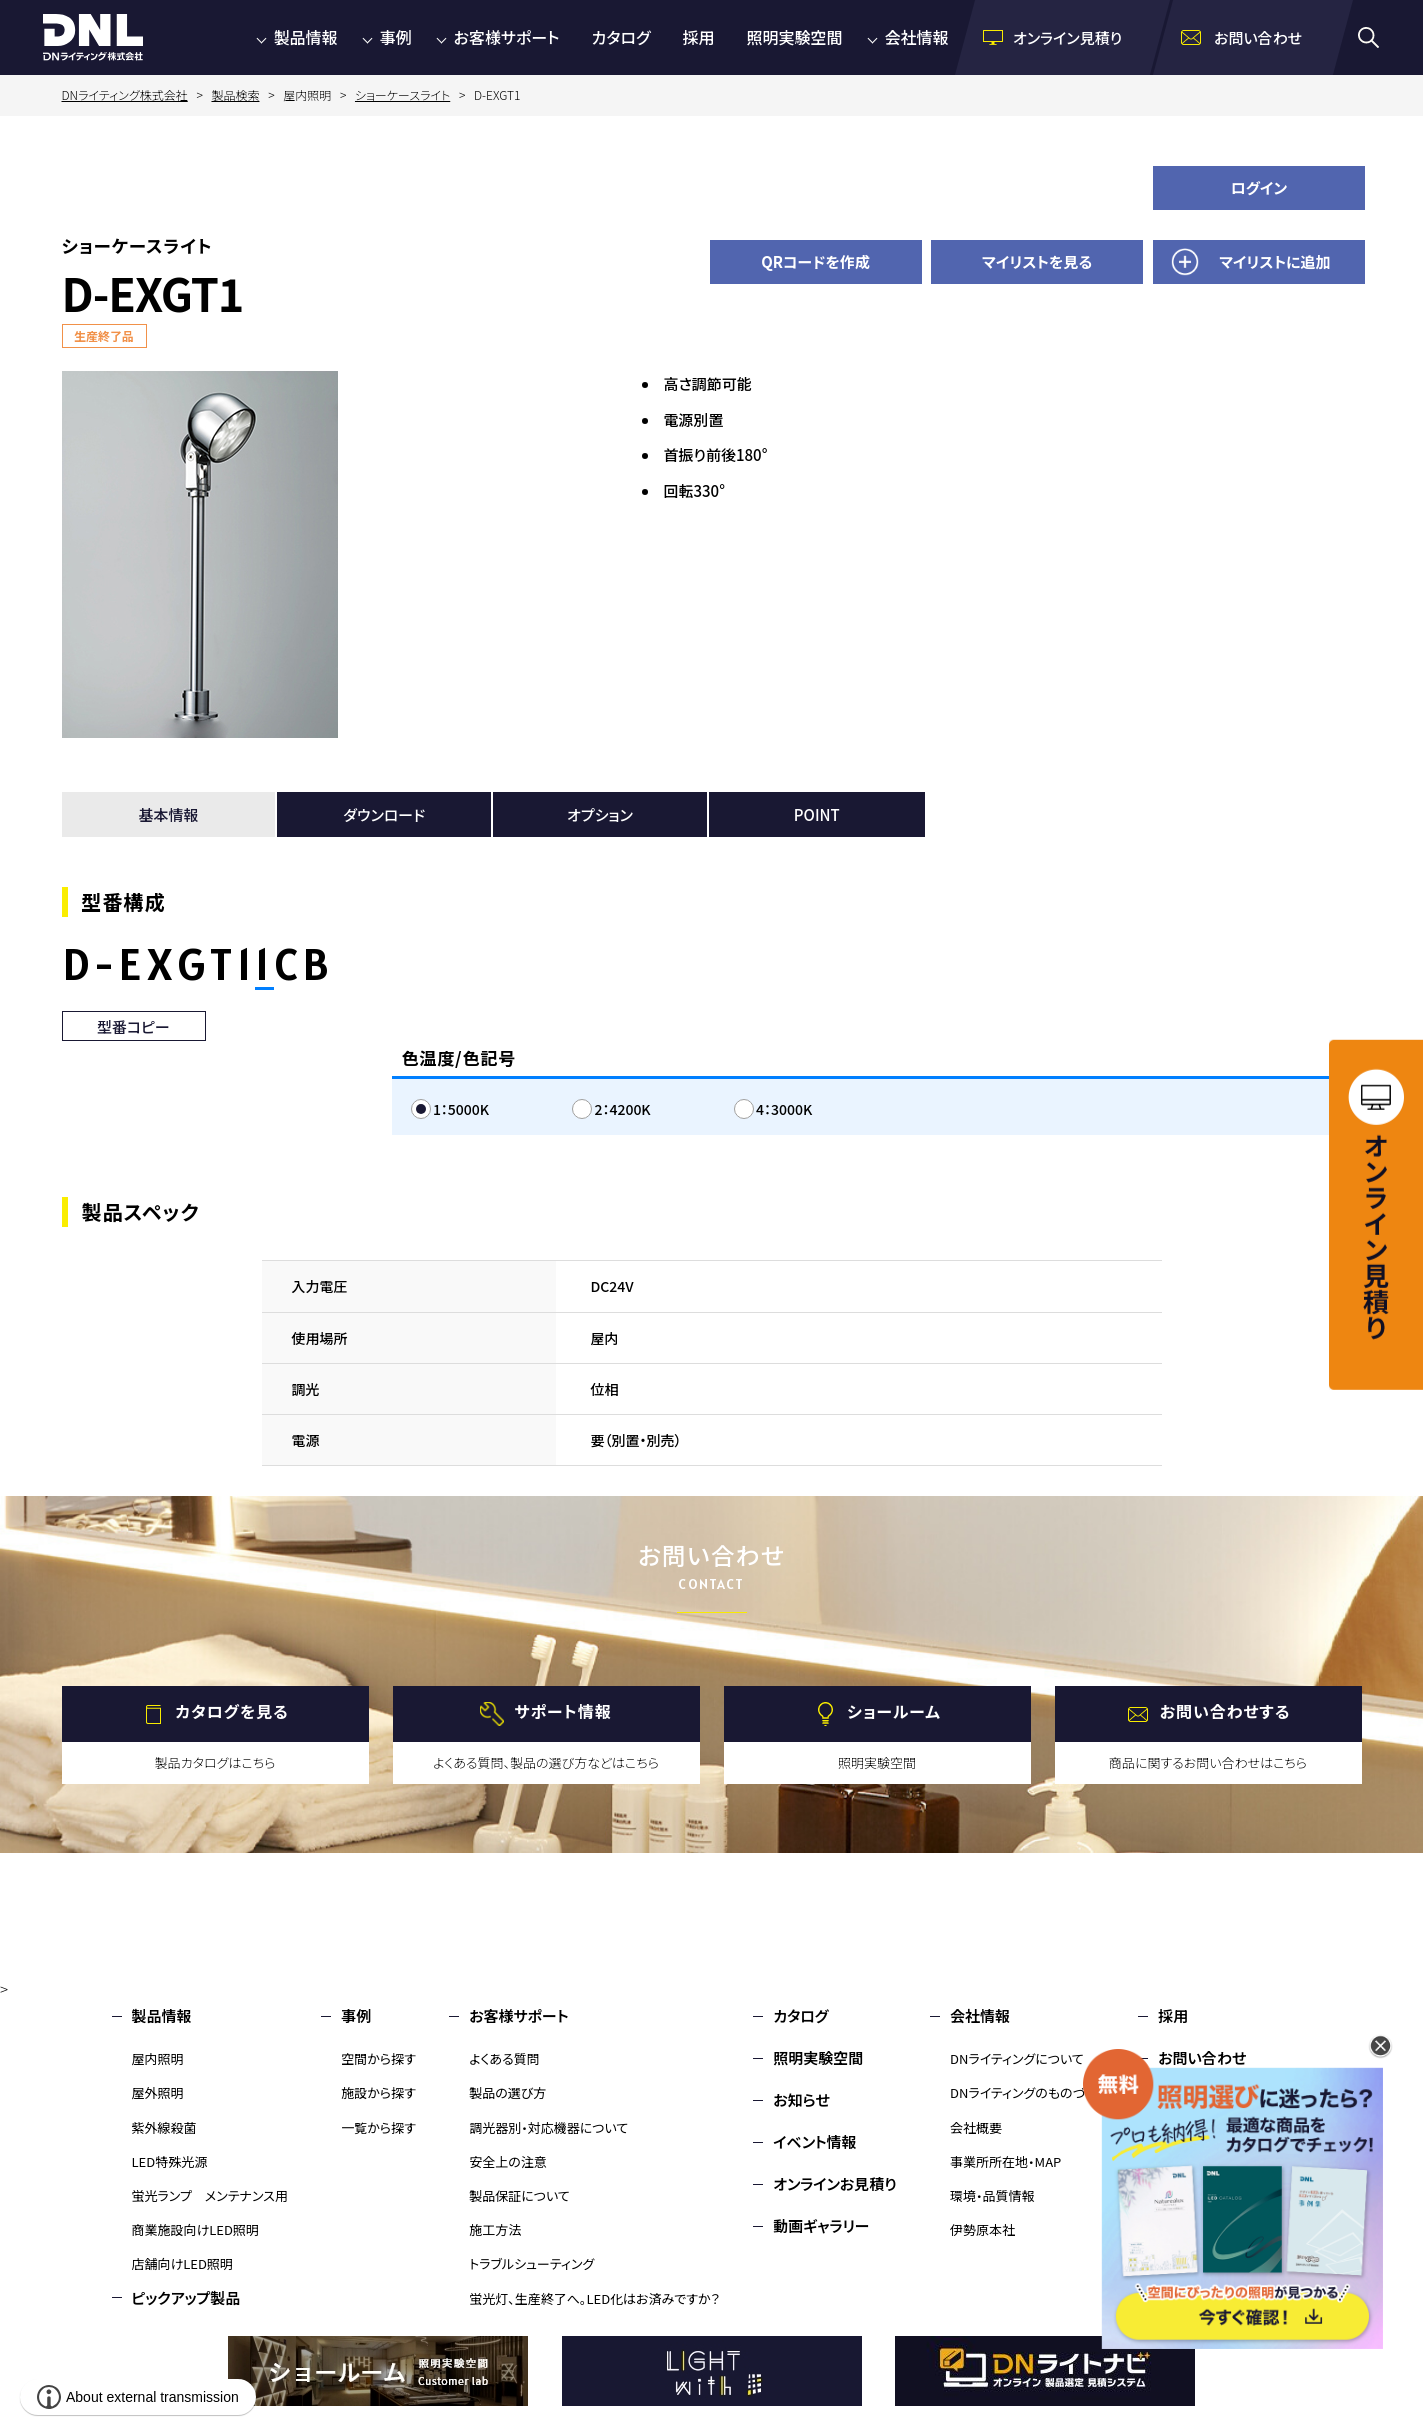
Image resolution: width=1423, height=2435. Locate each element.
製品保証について (519, 2195)
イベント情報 (814, 2141)
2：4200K (622, 1109)
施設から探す (378, 2092)
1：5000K (461, 1109)
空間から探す (378, 2058)
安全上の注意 (508, 2161)
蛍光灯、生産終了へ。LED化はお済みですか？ (594, 2298)
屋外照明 (158, 2092)
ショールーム (894, 1712)
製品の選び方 (507, 2092)
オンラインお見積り (835, 2183)
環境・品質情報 (992, 2195)
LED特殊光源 (170, 2161)
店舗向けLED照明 (182, 2263)
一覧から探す (378, 2127)
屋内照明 (158, 2058)
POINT (817, 814)
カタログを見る (231, 1712)
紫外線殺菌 (164, 2127)
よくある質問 (504, 2058)
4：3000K (784, 1109)
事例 (396, 37)
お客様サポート (507, 37)
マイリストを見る (1037, 261)
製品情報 (306, 37)
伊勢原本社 (982, 2229)
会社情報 (917, 37)
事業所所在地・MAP (1005, 2161)
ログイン (1259, 187)
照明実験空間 (795, 37)
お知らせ (801, 2099)
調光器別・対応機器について (548, 2127)
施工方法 (495, 2229)
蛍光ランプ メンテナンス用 (210, 2195)
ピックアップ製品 (186, 2297)
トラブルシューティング (531, 2263)
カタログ (621, 37)
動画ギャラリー (821, 2225)
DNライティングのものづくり (1027, 2092)
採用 (698, 37)
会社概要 (976, 2127)
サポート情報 (562, 1712)
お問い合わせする (1225, 1712)
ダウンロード (384, 814)
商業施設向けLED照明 (195, 2229)
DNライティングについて (1017, 2058)
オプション (600, 814)
